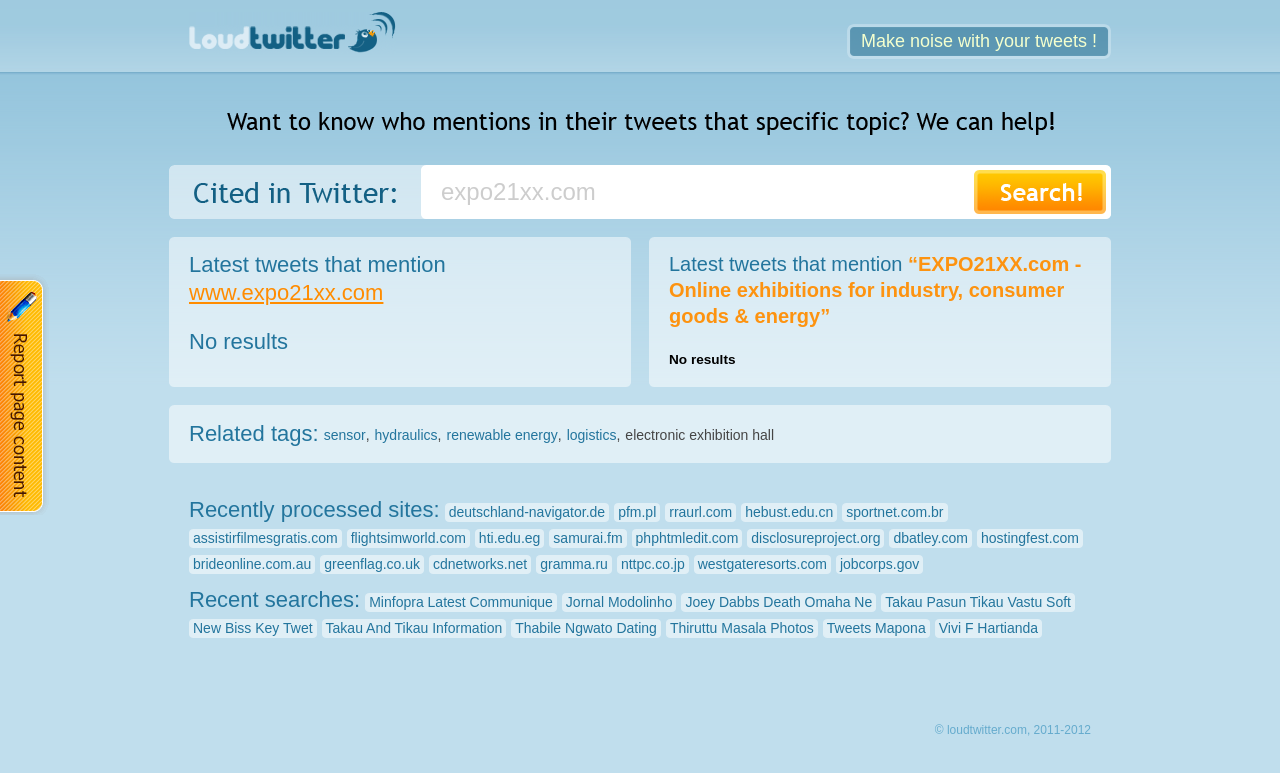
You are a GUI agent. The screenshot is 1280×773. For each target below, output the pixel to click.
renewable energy (501, 435)
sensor (345, 435)
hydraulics (406, 435)
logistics (592, 435)
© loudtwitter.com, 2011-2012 (1013, 730)
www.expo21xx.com (286, 292)
